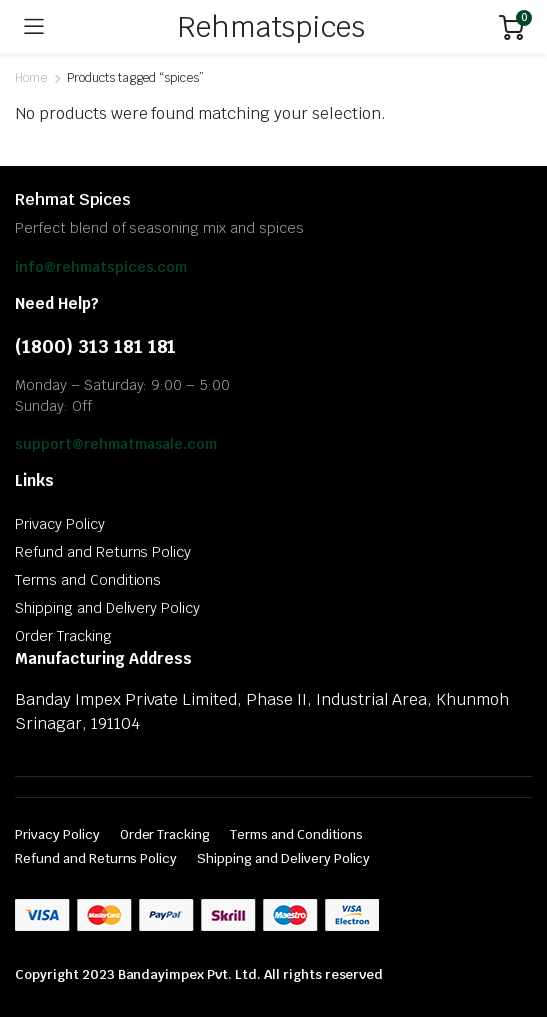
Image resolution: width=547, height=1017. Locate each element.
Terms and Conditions (88, 580)
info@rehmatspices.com (101, 267)
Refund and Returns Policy (103, 552)
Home (31, 78)
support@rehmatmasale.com (116, 444)
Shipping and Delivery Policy (107, 608)
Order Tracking (63, 636)
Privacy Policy (60, 524)
